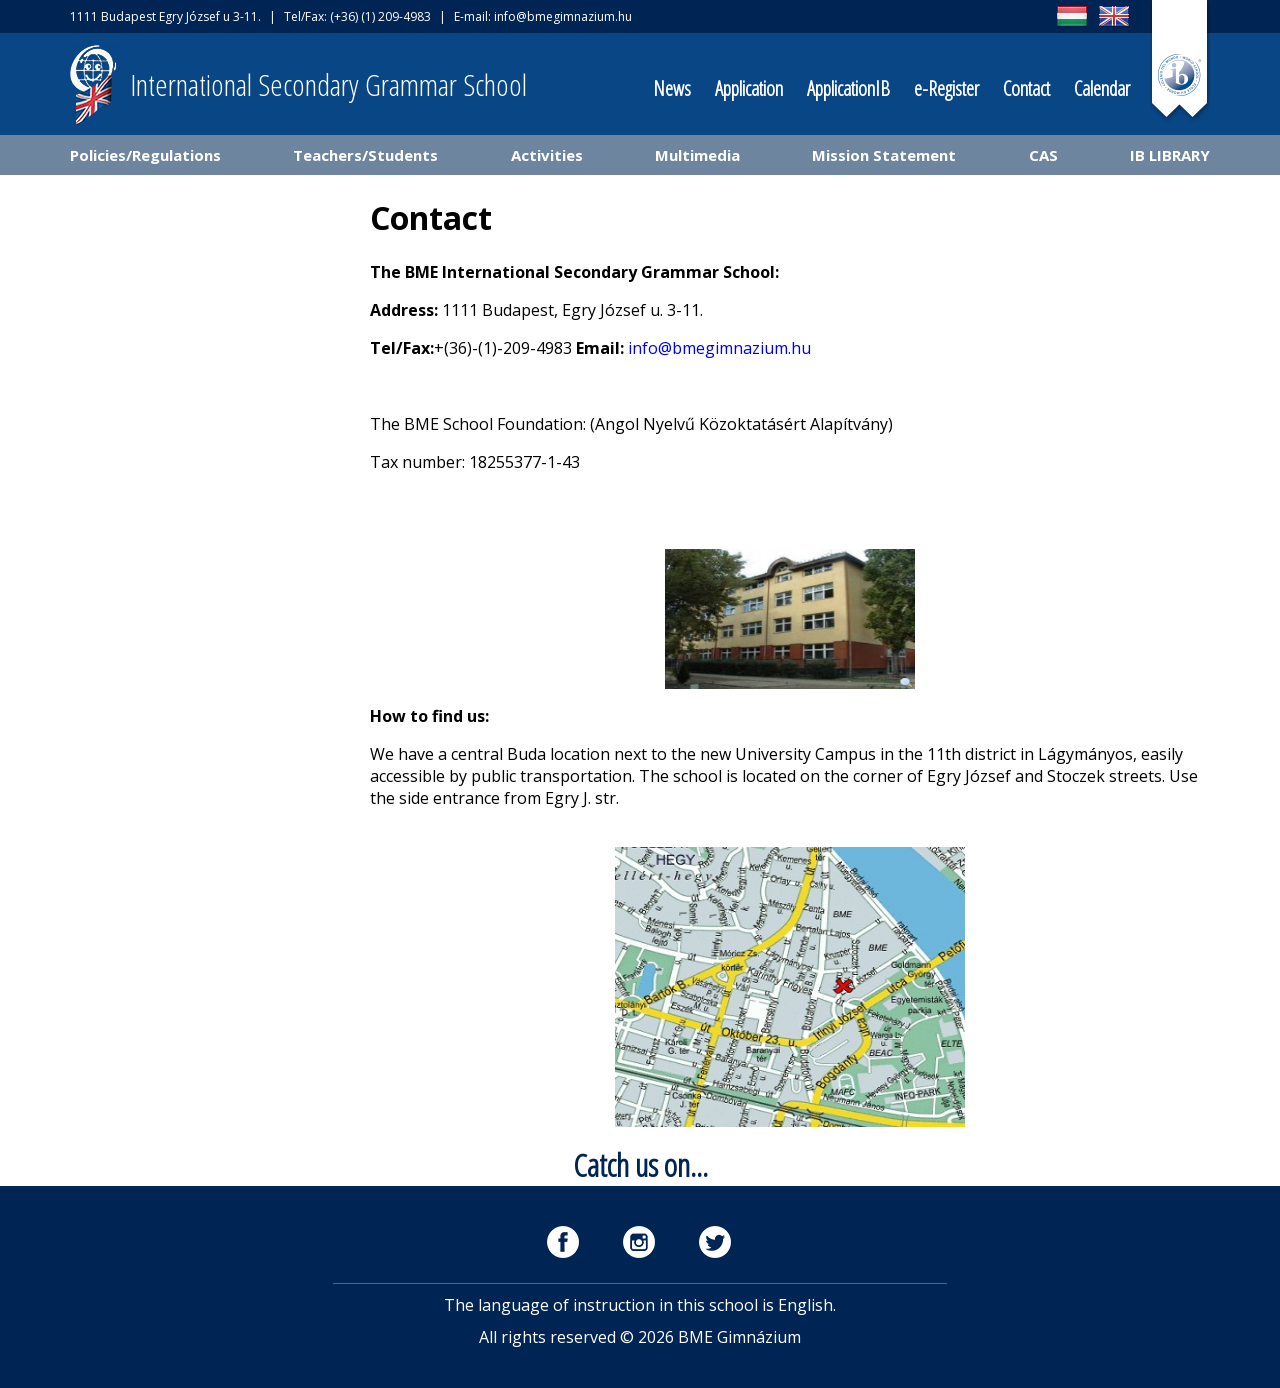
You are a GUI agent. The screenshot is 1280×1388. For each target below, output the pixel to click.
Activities (547, 155)
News (672, 88)
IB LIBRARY (1170, 155)
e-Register (946, 88)
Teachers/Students (365, 155)
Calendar (1102, 88)
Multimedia (697, 155)
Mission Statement (884, 155)
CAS (1043, 155)
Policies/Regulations (145, 155)
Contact (1026, 88)
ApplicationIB (848, 88)
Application (749, 88)
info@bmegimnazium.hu (563, 16)
